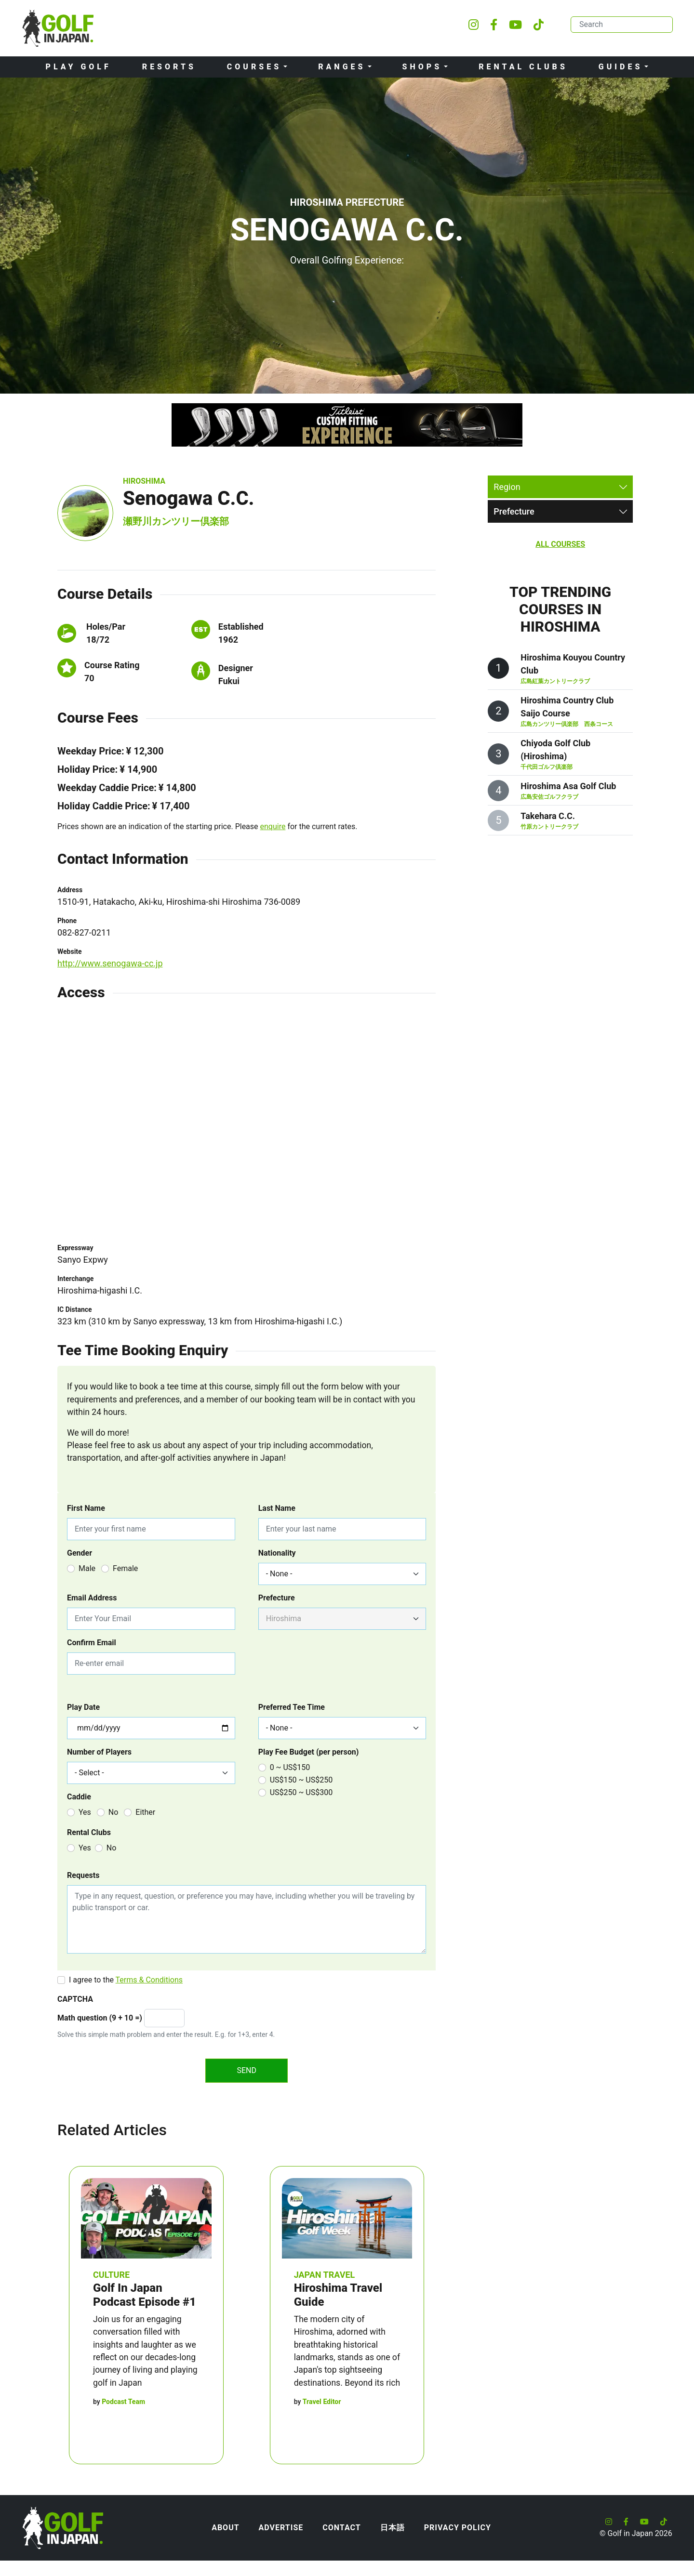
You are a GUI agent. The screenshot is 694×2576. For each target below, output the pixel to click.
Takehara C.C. (547, 816)
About (225, 2527)
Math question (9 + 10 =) (99, 2017)
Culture (111, 2275)
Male (87, 1568)
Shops (422, 66)
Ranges (341, 66)
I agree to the (126, 1979)
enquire (273, 826)
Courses (254, 66)
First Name (86, 1508)
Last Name (276, 1508)
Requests (83, 1875)
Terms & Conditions (149, 1979)
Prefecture (276, 1597)
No (113, 1812)
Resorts (169, 66)
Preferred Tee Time (291, 1707)
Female (125, 1568)
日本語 (392, 2527)
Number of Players (99, 1752)
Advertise (281, 2527)
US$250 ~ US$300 (301, 1792)
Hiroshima (144, 481)
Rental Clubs (523, 66)
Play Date (83, 1707)
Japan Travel (324, 2275)
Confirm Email (91, 1642)
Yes (85, 1812)
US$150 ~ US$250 (301, 1779)
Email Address (92, 1597)
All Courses (560, 544)
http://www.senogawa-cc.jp (110, 963)
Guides (621, 66)
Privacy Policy (457, 2527)
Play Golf (78, 66)
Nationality (277, 1553)
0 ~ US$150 (290, 1767)
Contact (341, 2527)
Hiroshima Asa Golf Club (568, 786)
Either (145, 1812)
